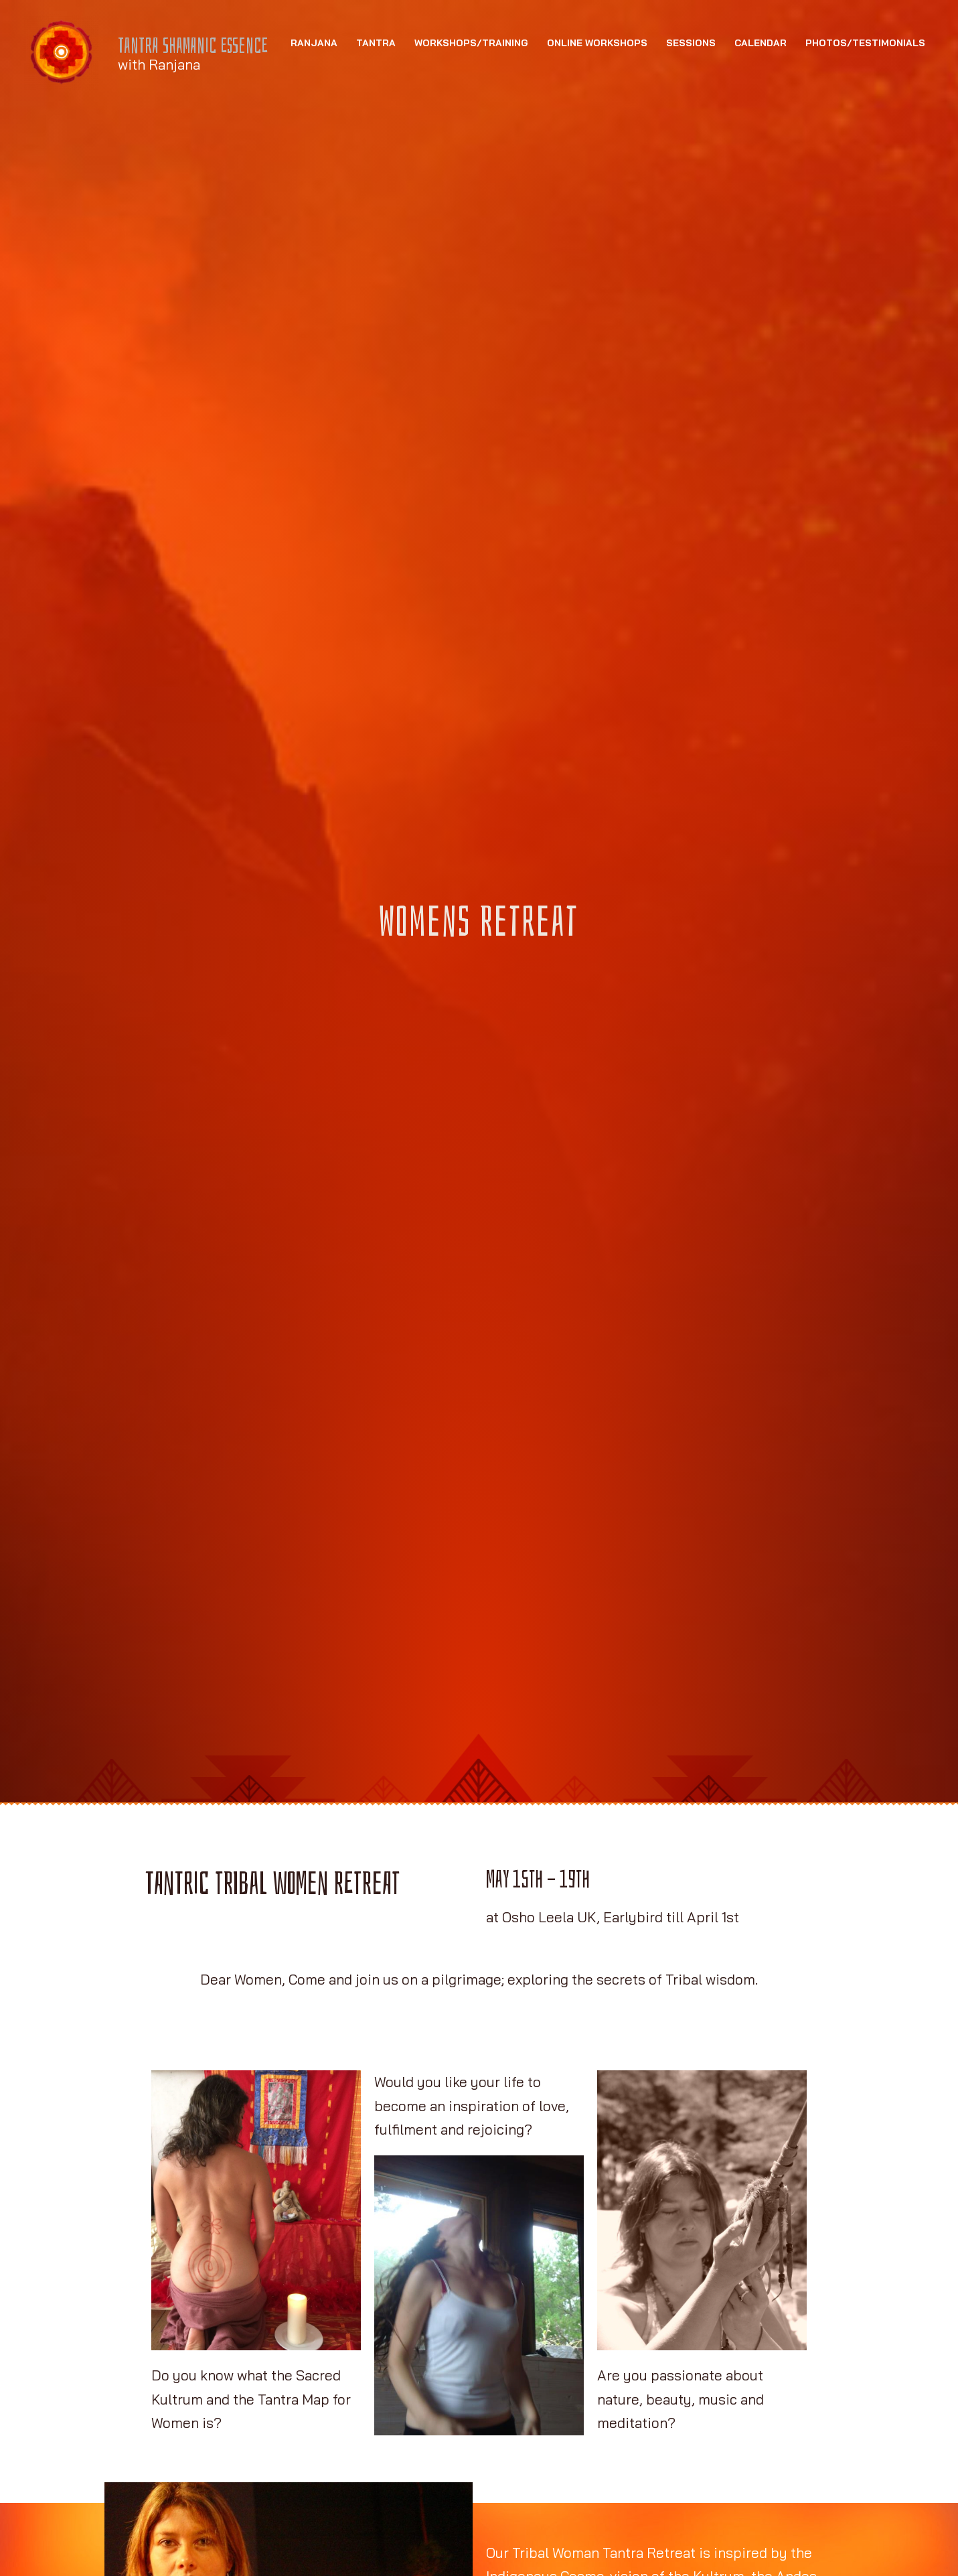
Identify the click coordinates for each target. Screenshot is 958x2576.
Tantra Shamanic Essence (205, 47)
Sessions (691, 127)
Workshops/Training (471, 127)
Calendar (760, 127)
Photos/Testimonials (865, 127)
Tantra (376, 127)
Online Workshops (597, 127)
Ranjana (314, 127)
